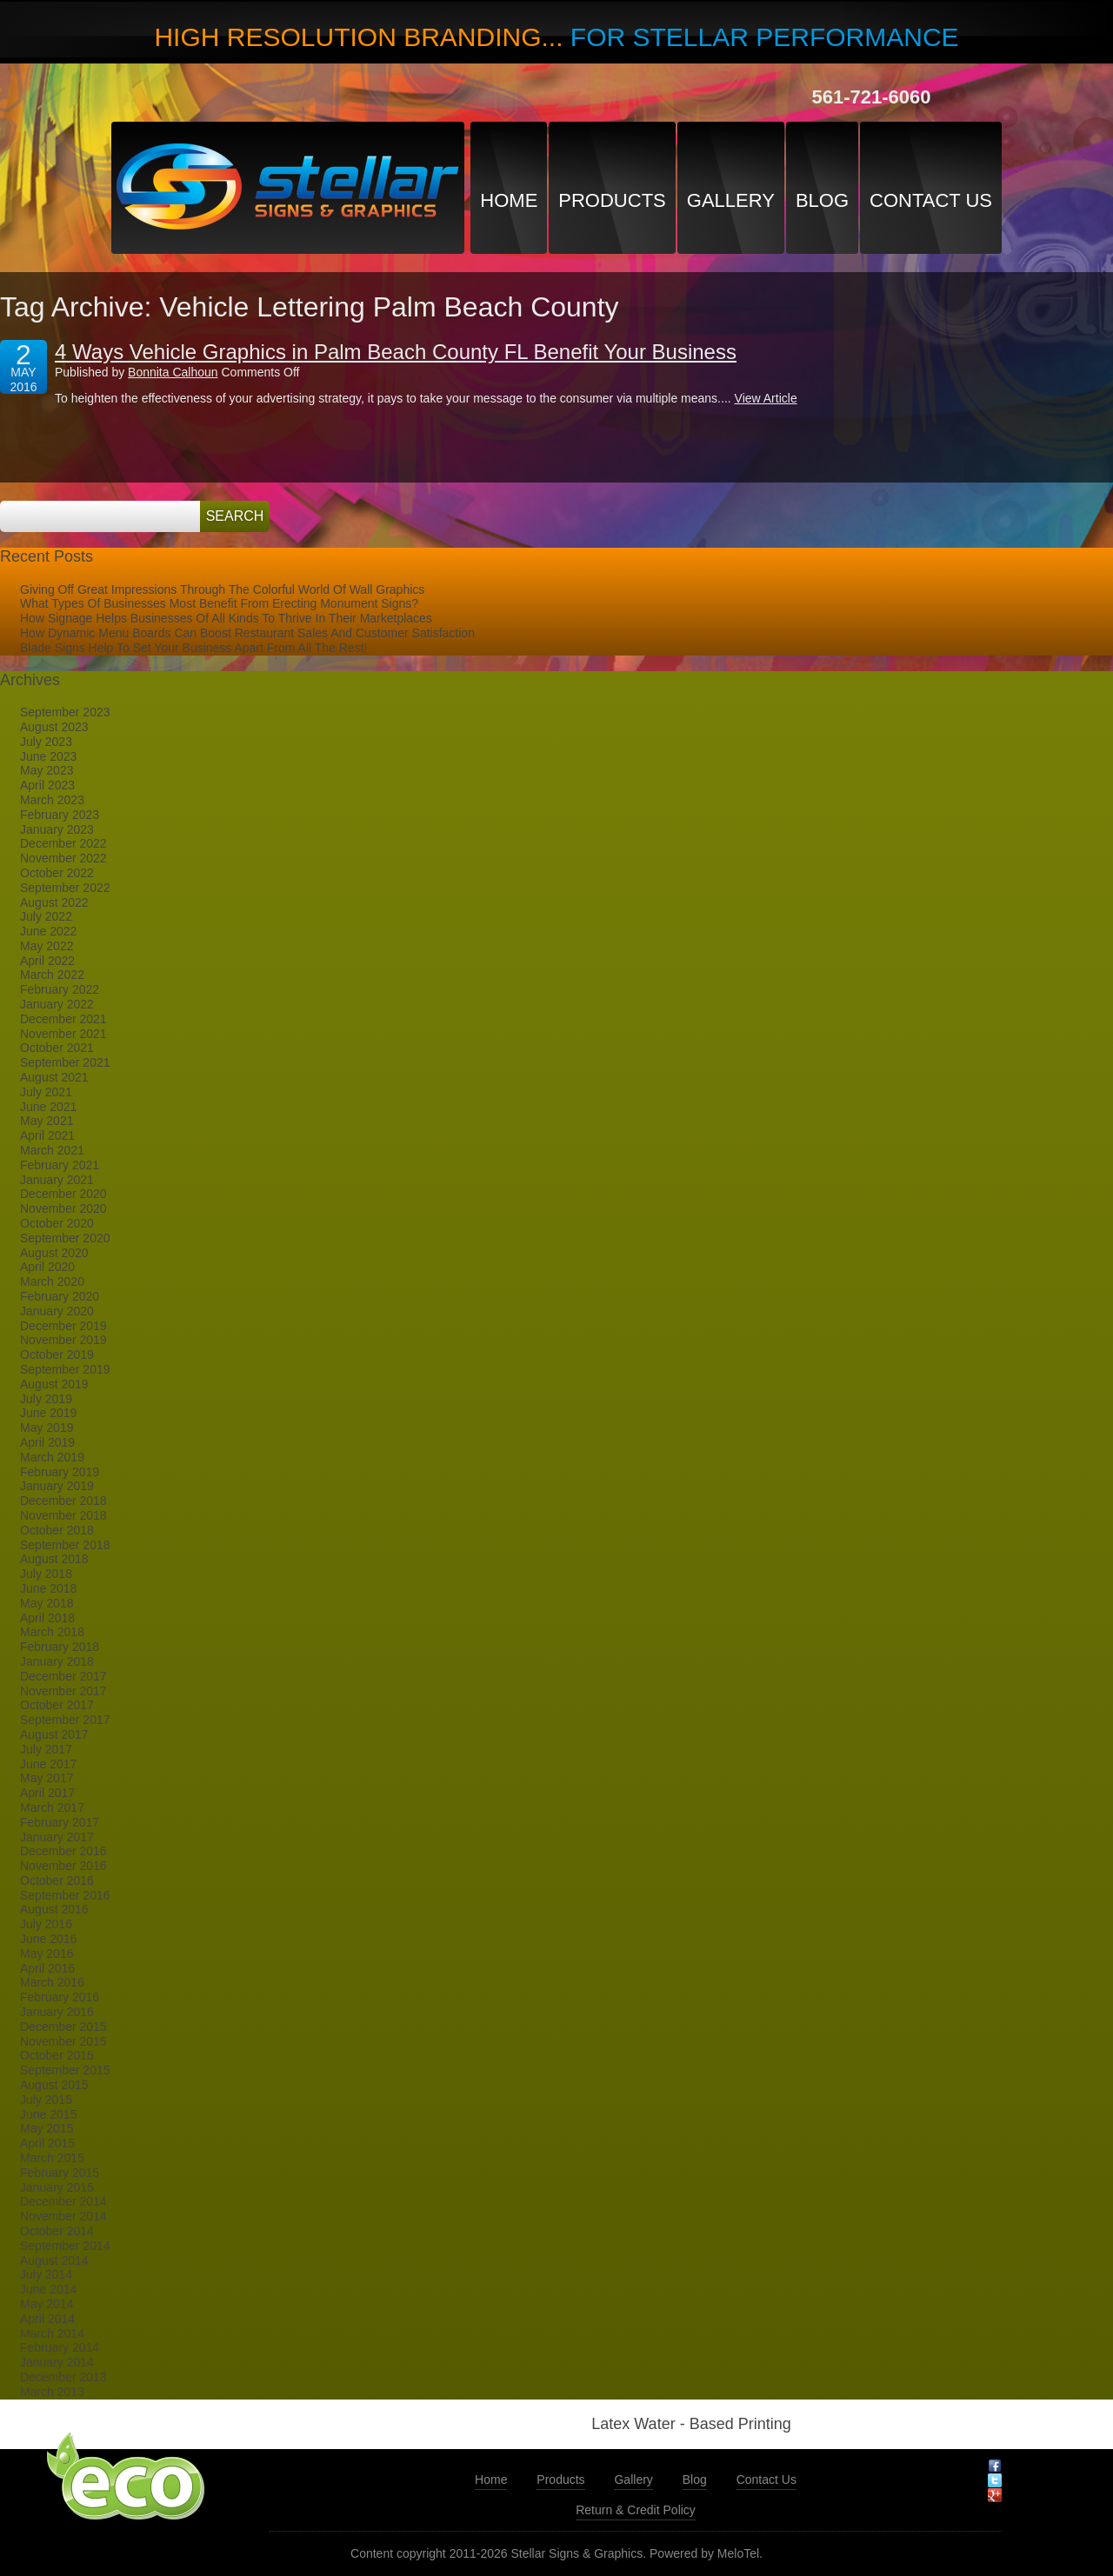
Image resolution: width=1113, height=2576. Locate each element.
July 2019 (46, 1399)
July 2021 (46, 1092)
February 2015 (59, 2173)
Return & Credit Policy (636, 2510)
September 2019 (65, 1369)
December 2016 (63, 1851)
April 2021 (47, 1135)
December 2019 (63, 1326)
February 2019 (59, 1472)
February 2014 (59, 2347)
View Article (766, 398)
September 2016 (65, 1895)
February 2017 (59, 1822)
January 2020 (57, 1311)
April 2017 (47, 1793)
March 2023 (52, 800)
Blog (822, 200)
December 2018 (63, 1501)
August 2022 (54, 902)
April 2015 (47, 2143)
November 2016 (63, 1866)
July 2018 (46, 1574)
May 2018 (46, 1603)
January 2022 (57, 1004)
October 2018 (57, 1530)
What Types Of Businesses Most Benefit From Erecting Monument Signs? (219, 603)
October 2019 (57, 1354)
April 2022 (47, 961)
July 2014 (46, 2274)
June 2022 (48, 931)
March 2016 (52, 1982)
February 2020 (59, 1296)
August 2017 (54, 1734)
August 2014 (54, 2260)
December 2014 (63, 2201)
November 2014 (63, 2216)
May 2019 (46, 1427)
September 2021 (65, 1062)
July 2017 (46, 1749)
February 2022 (59, 989)
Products (611, 200)
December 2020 (63, 1194)
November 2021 (63, 1034)
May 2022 (46, 946)
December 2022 (63, 843)
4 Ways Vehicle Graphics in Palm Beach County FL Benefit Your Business (395, 351)
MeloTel (738, 2553)
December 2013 (63, 2377)
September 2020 (65, 1238)
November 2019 (63, 1340)
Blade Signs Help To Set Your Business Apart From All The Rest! (193, 648)
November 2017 (63, 1691)
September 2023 (65, 712)
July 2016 (46, 1924)
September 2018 (65, 1545)
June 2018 (48, 1588)
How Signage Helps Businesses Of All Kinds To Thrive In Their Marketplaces (226, 618)
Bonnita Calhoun (173, 372)
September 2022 (65, 888)
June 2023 (48, 756)
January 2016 (57, 2012)
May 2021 (46, 1121)
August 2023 (54, 727)
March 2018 (52, 1632)
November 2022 (63, 858)
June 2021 (48, 1107)
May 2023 (46, 770)
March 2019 (52, 1457)
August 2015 (54, 2085)
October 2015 (57, 2055)
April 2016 (47, 1968)
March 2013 (52, 2392)
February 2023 (59, 815)
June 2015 (48, 2114)
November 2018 (63, 1515)
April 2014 (47, 2319)
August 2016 (54, 1909)
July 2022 (46, 916)
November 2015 (63, 2041)
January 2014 (57, 2362)
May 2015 (46, 2128)
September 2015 (65, 2070)
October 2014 (57, 2231)
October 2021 (57, 1048)
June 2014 (48, 2289)
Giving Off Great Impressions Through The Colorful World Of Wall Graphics (222, 589)
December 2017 (63, 1676)
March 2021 (52, 1150)
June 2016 (48, 1939)
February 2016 (59, 1997)
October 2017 (57, 1705)
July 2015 (46, 2100)
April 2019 (47, 1442)
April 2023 (47, 785)
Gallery (731, 200)
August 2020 (54, 1253)
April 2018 (47, 1618)
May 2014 (46, 2304)
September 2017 (65, 1720)
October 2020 (57, 1223)
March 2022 (52, 975)
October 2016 (57, 1880)
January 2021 (57, 1180)
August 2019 (54, 1384)
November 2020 (63, 1208)
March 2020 (52, 1281)
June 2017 (48, 1764)
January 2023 (57, 829)
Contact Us (931, 200)
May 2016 (46, 1953)
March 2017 (52, 1807)
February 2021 (59, 1165)
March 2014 (52, 2333)
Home (508, 200)
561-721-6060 (870, 97)
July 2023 (46, 742)
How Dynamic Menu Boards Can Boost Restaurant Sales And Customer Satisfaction (247, 633)
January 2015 (57, 2187)
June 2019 (48, 1413)
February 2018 (59, 1647)
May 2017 (46, 1778)
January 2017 (57, 1837)
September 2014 (65, 2246)
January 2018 (57, 1661)
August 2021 (54, 1077)
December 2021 (63, 1019)
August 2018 (54, 1559)
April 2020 (47, 1267)
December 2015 (63, 2027)
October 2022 (57, 873)
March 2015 (52, 2158)
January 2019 (57, 1486)
